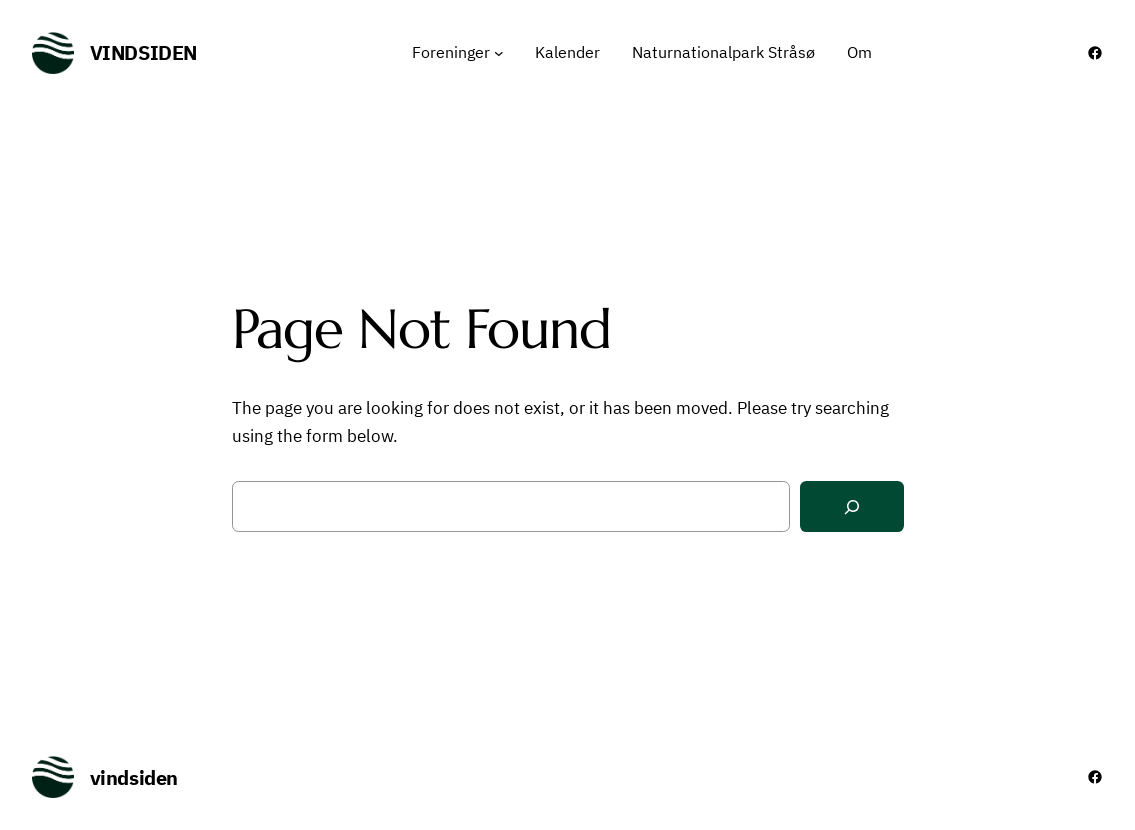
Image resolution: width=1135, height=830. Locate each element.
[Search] (852, 506)
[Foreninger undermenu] (499, 53)
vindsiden (143, 52)
